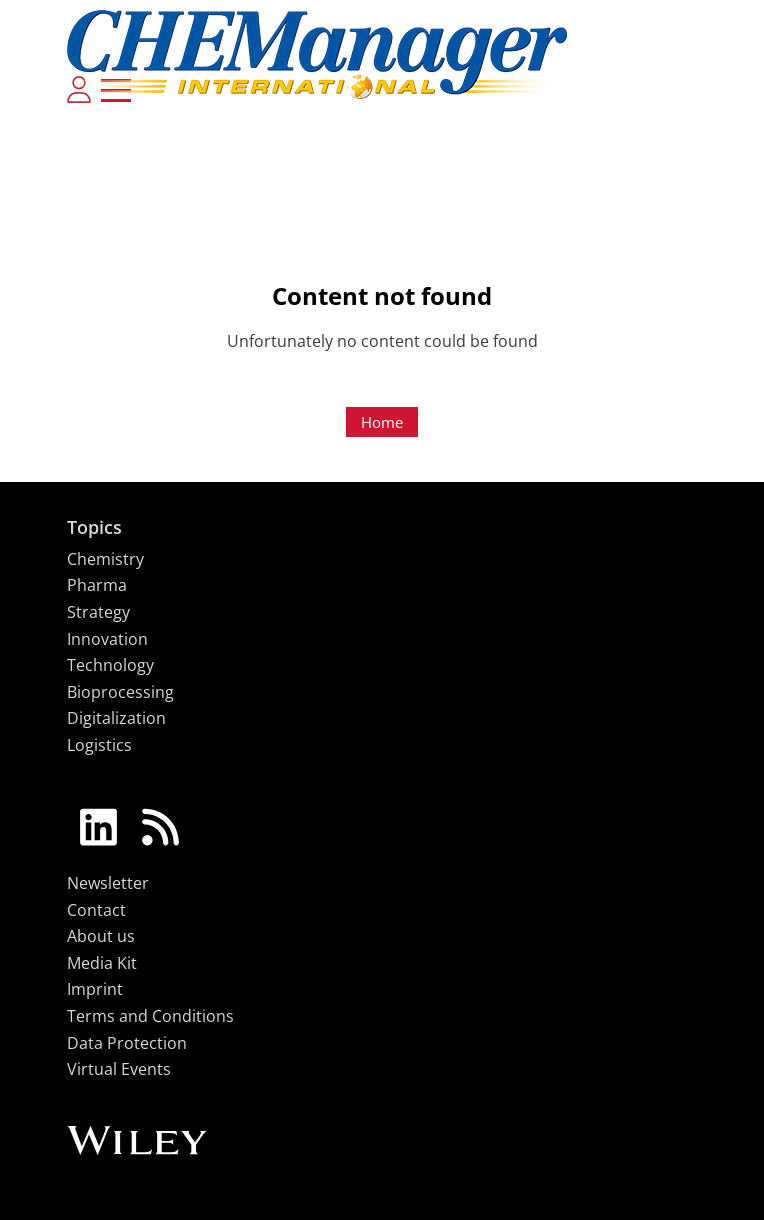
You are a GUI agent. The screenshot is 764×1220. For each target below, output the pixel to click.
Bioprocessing (120, 692)
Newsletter (108, 883)
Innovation (107, 639)
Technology (110, 665)
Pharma (97, 585)
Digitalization (116, 718)
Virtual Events (119, 1069)
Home (382, 422)
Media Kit (102, 963)
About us (101, 936)
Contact (96, 910)
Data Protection (127, 1043)
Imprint (95, 989)
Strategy (98, 612)
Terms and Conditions (150, 1016)
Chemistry (105, 559)
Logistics (99, 745)
